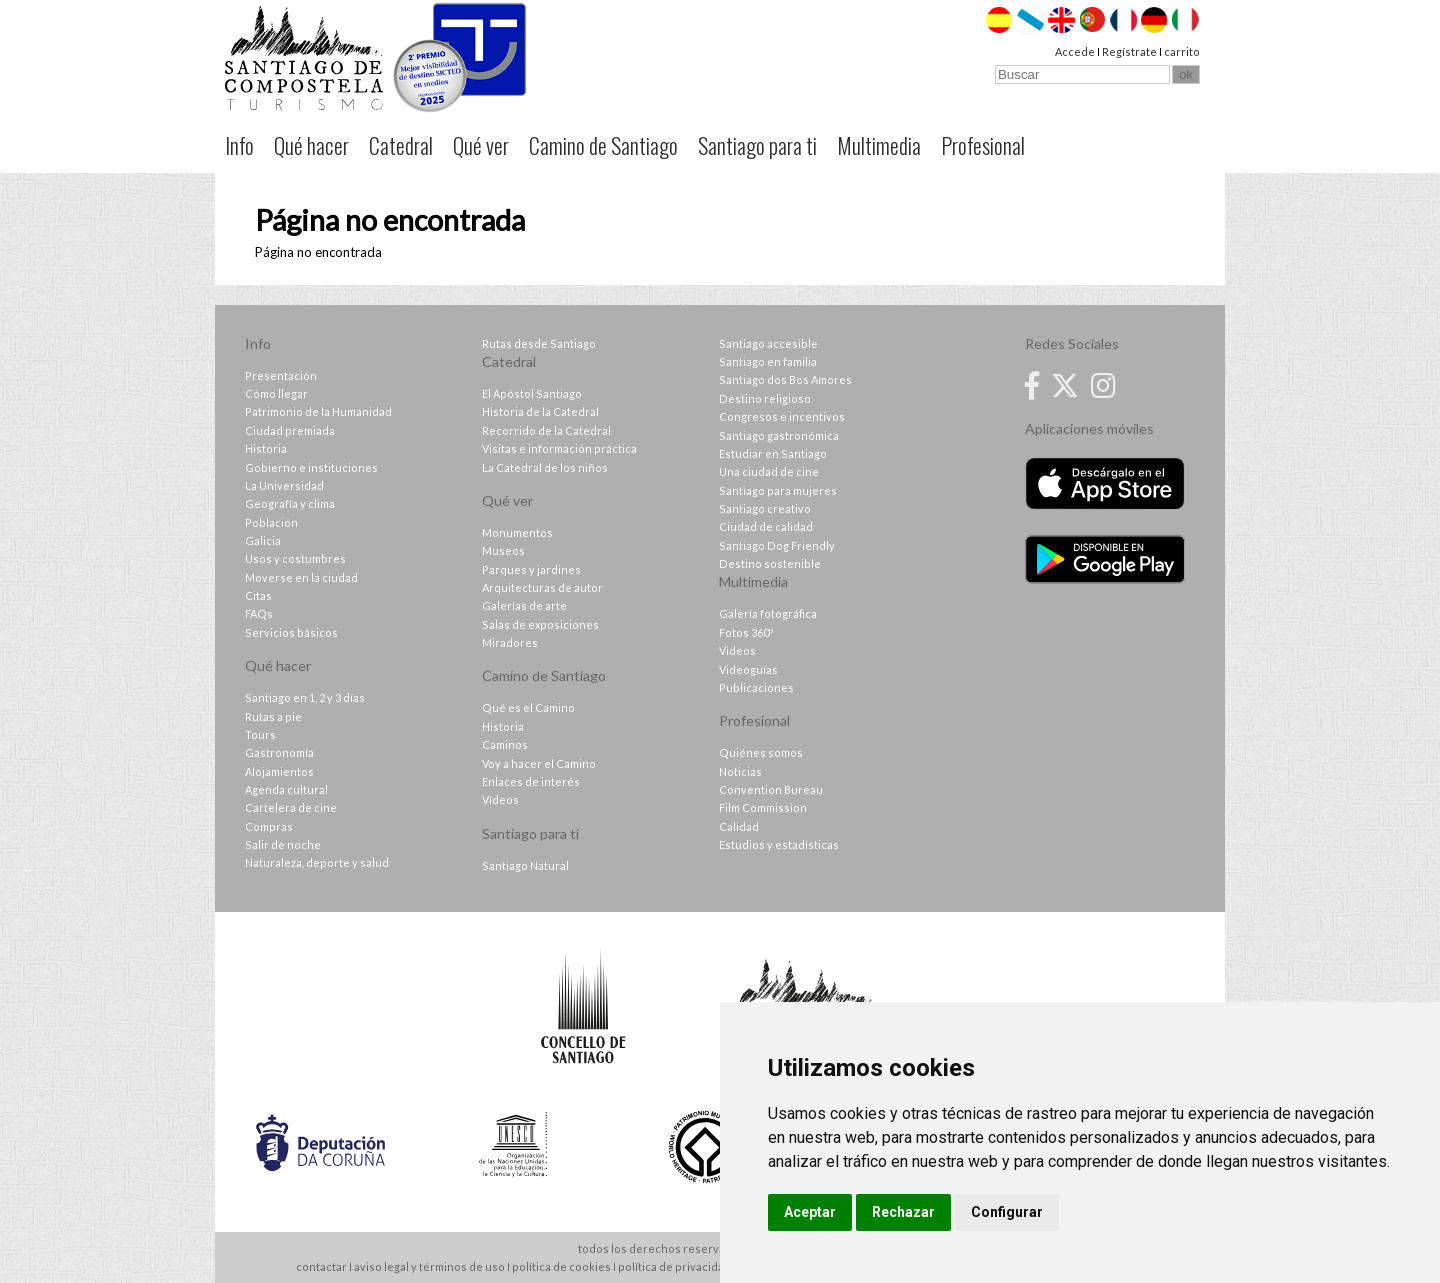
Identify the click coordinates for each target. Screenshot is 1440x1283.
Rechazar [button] (903, 1212)
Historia (266, 448)
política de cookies (561, 1266)
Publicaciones (756, 687)
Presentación (281, 375)
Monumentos (517, 532)
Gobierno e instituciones (311, 467)
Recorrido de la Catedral (546, 430)
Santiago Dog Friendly (777, 545)
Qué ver (481, 145)
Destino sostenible (770, 563)
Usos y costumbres (295, 558)
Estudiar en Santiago (773, 453)
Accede (1075, 51)
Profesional (983, 145)
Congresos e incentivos (782, 416)
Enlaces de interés (531, 781)
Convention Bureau (771, 789)
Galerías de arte (524, 605)
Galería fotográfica (768, 613)
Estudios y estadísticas (779, 844)
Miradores (510, 642)
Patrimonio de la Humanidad (318, 411)
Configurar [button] (1007, 1212)
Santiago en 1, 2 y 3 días (305, 697)
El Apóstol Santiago (532, 393)
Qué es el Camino (528, 707)
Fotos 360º (746, 632)
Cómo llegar (276, 393)
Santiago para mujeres (778, 490)
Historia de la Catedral (540, 411)
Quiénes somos (761, 752)
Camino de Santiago (603, 145)
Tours (260, 734)
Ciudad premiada (290, 430)
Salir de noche (283, 844)
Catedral (401, 145)
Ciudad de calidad (766, 526)
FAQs (259, 613)
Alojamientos (279, 771)
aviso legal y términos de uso (429, 1266)
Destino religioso (765, 398)
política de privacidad (674, 1266)
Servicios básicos (291, 632)
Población (271, 522)
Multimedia (879, 145)
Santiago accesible (768, 343)
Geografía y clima (290, 503)
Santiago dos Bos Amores (785, 379)
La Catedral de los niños (545, 467)
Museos (503, 550)
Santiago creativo (765, 508)
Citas (258, 595)
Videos (737, 650)
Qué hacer (311, 145)
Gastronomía (279, 752)
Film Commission (763, 807)
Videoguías (748, 669)
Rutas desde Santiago (539, 343)
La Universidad (284, 485)
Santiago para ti (757, 145)
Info (239, 145)
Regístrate (1129, 51)
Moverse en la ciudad (301, 577)
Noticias (740, 771)
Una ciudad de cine (769, 471)
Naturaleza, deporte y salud (317, 862)
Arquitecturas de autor (542, 587)
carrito (1182, 51)
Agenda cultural (286, 789)
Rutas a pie (273, 716)
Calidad (739, 826)
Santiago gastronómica (779, 435)
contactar (321, 1266)
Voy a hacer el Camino (539, 763)
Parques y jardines (531, 569)
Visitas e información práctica (559, 448)
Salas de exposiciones (540, 624)
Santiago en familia (768, 361)
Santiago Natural (525, 865)
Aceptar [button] (810, 1212)
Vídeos (500, 799)
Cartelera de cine (291, 807)
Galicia (263, 540)
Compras (269, 826)
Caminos (505, 744)
